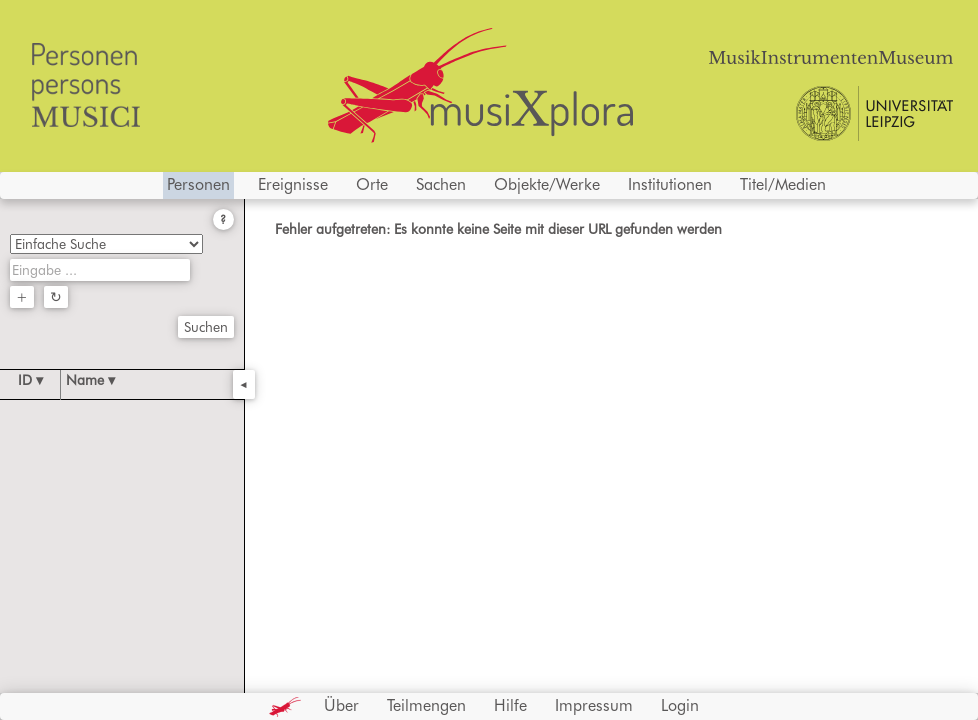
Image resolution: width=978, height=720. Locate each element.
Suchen (206, 327)
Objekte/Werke (547, 184)
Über (341, 705)
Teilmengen (426, 705)
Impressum (594, 705)
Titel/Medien (783, 184)
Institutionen (670, 184)
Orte (372, 184)
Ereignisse (293, 184)
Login (680, 705)
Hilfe (510, 705)
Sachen (441, 184)
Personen (198, 184)
